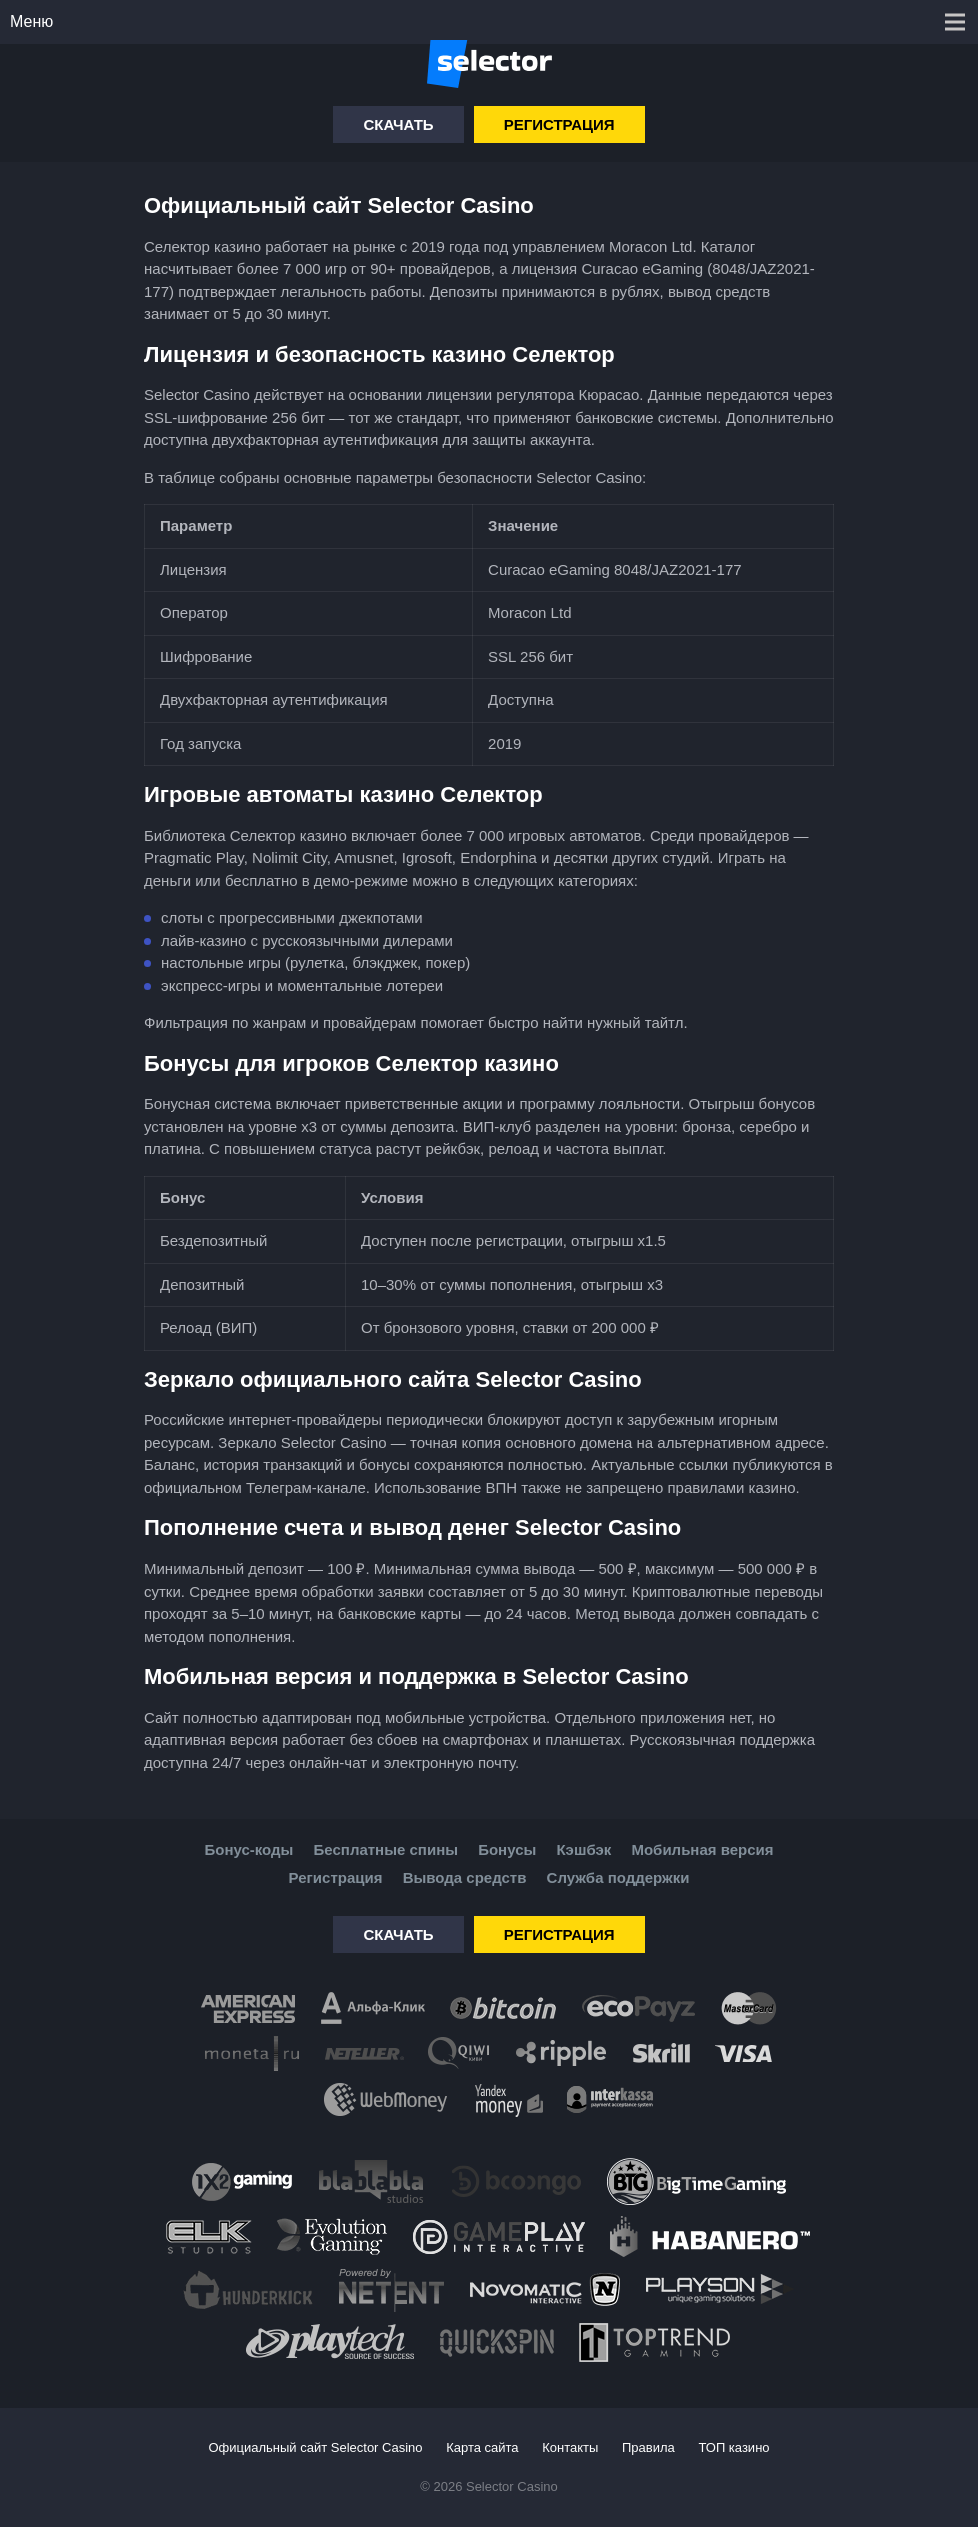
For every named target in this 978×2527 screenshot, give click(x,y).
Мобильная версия (702, 1849)
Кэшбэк (583, 1849)
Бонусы (507, 1849)
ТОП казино (733, 2447)
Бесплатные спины (386, 1849)
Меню (31, 21)
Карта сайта (482, 2447)
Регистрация (559, 124)
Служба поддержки (618, 1877)
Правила (648, 2447)
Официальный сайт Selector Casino (315, 2447)
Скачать (398, 124)
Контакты (570, 2447)
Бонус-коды (248, 1849)
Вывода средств (465, 1877)
